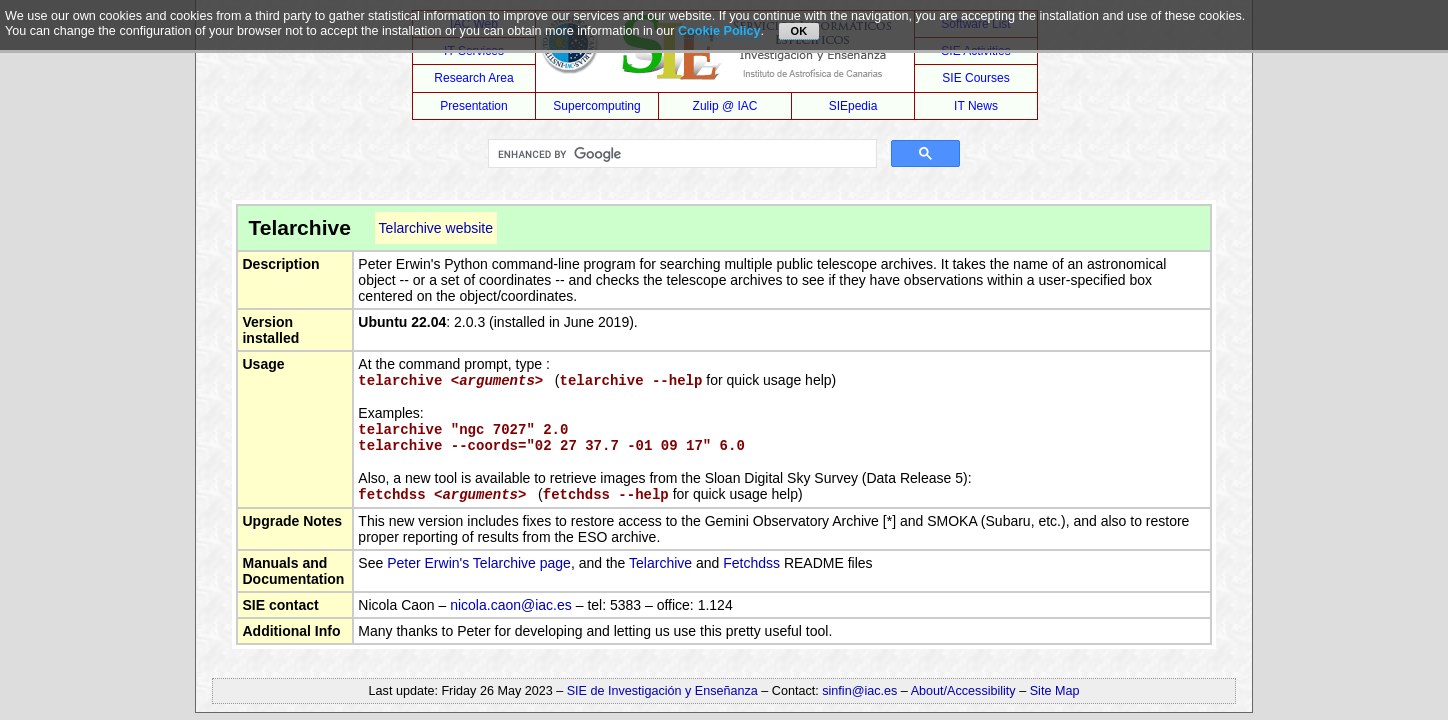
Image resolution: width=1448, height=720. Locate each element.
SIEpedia (853, 106)
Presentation (473, 106)
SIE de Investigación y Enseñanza (662, 691)
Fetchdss (751, 563)
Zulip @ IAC (725, 106)
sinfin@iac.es (859, 691)
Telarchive (660, 563)
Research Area (473, 78)
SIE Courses (975, 78)
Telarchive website (436, 228)
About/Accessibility (965, 691)
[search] (680, 154)
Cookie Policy (719, 31)
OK (799, 31)
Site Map (1055, 691)
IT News (976, 106)
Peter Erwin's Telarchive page (479, 563)
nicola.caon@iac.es (511, 605)
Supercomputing (596, 106)
